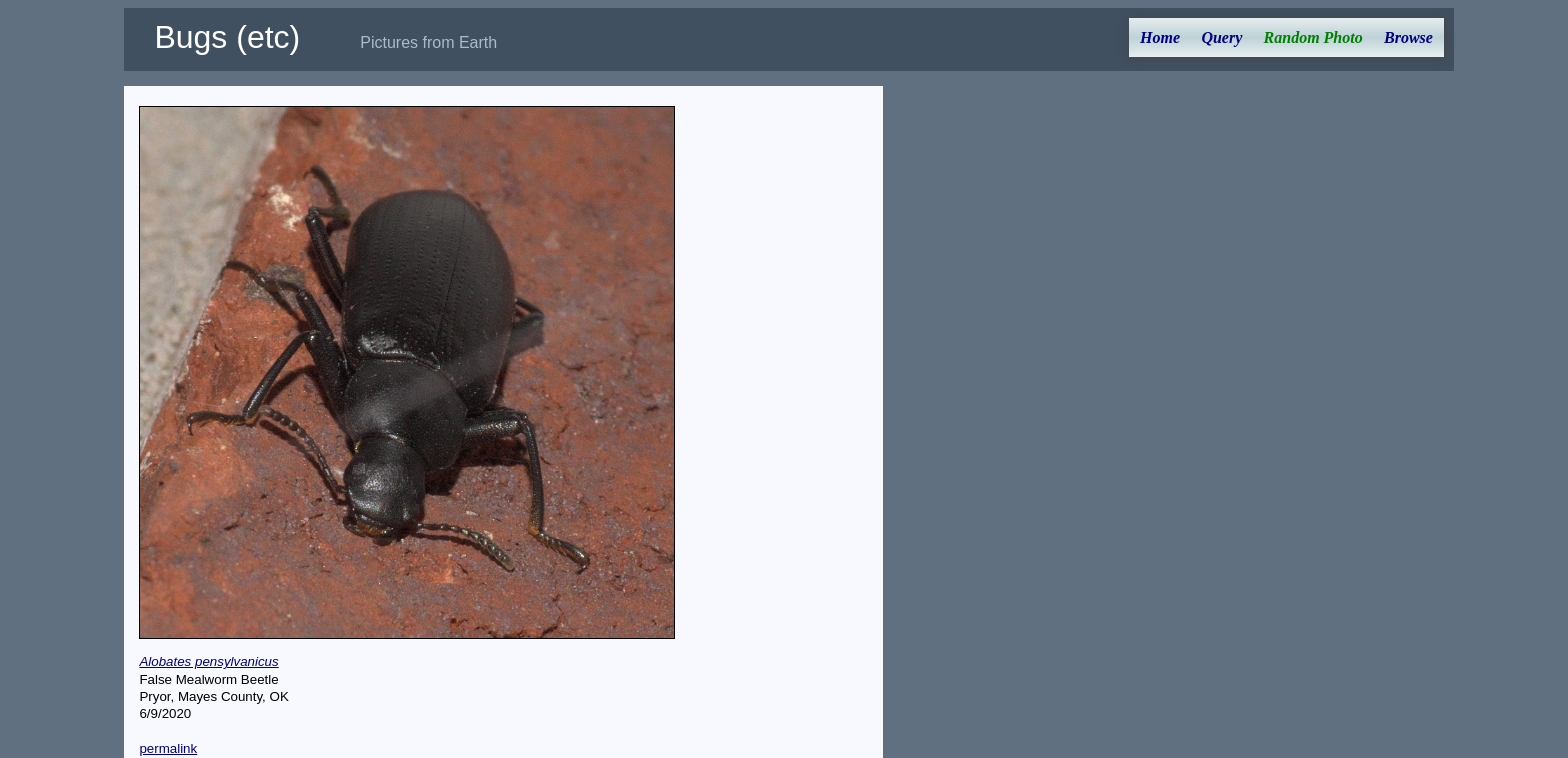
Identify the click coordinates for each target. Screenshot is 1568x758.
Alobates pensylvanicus (208, 661)
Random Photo (1313, 37)
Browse (1408, 37)
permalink (168, 748)
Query (1221, 37)
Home (1160, 37)
